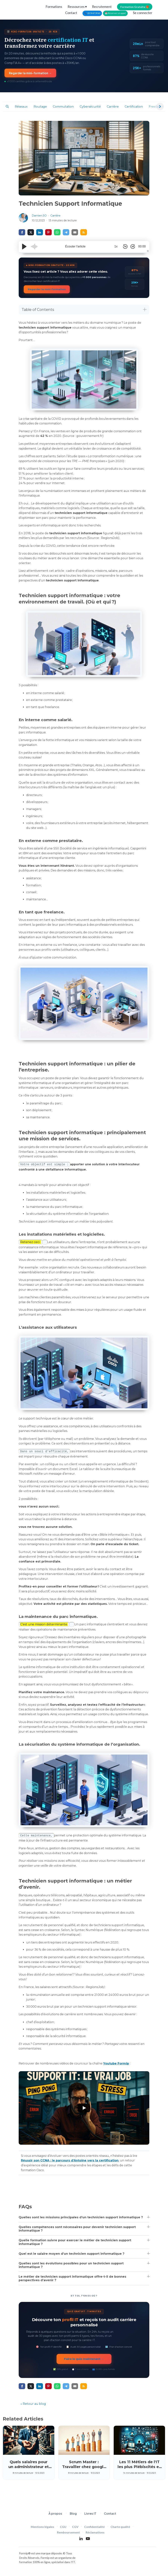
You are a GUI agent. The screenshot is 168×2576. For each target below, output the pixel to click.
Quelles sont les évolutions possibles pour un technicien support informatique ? (71, 2263)
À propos (55, 2513)
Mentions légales (42, 2526)
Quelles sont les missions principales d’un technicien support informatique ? (81, 2215)
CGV (75, 2526)
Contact (71, 13)
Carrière (113, 106)
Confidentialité (94, 2526)
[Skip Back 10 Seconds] (125, 246)
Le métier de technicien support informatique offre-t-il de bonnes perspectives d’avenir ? (72, 2276)
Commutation (63, 106)
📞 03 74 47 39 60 (92, 13)
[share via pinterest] (48, 232)
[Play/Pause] (24, 246)
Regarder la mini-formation (47, 289)
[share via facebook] (22, 232)
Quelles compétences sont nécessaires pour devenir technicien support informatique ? (77, 2226)
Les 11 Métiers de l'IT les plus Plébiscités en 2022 (139, 2465)
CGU (63, 2526)
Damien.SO (39, 215)
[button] (160, 106)
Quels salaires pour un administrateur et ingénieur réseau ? (28, 2465)
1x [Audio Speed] (115, 246)
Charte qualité (120, 2526)
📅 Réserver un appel (115, 13)
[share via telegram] (66, 232)
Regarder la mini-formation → (31, 73)
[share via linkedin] (39, 232)
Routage (40, 106)
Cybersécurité (90, 106)
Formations (54, 6)
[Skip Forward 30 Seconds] (132, 246)
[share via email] (74, 232)
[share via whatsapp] (57, 232)
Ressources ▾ (77, 6)
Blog (73, 2513)
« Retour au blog (33, 2402)
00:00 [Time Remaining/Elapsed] (142, 246)
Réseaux (21, 106)
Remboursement (68, 2532)
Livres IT (90, 2513)
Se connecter (142, 13)
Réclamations (95, 2532)
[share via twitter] (30, 232)
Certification (134, 106)
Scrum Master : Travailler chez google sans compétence (84, 2465)
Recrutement (102, 6)
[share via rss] (83, 232)
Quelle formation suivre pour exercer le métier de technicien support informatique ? (75, 2240)
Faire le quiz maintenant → (84, 2357)
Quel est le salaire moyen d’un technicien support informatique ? (71, 2252)
